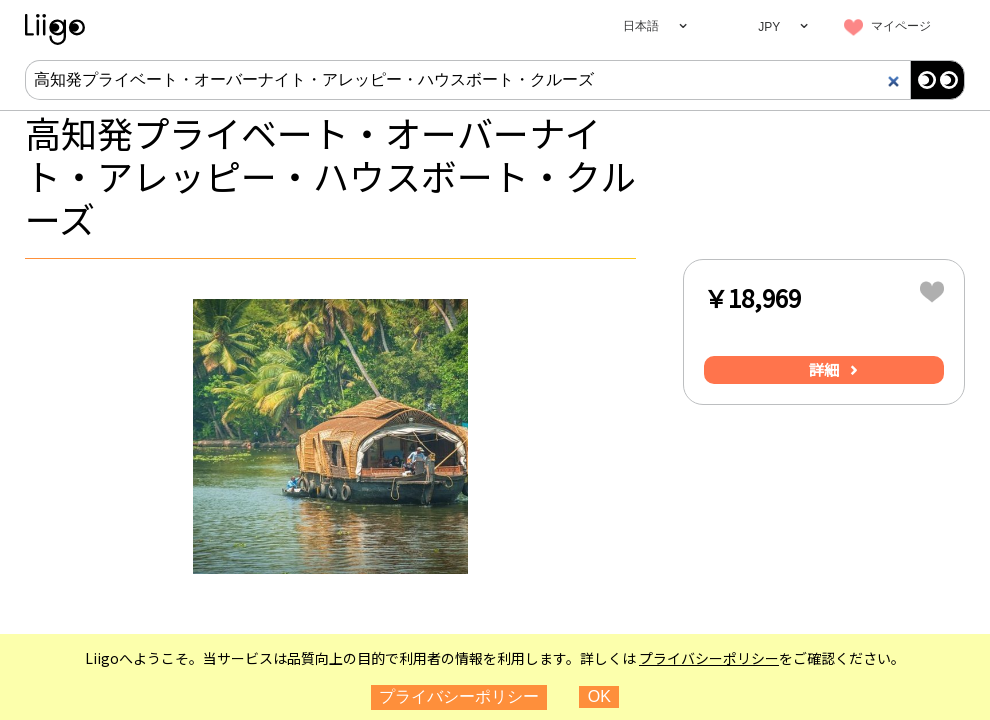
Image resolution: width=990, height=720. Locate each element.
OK (599, 696)
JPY (769, 27)
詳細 (824, 369)
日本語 (641, 26)
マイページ (901, 26)
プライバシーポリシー (709, 658)
